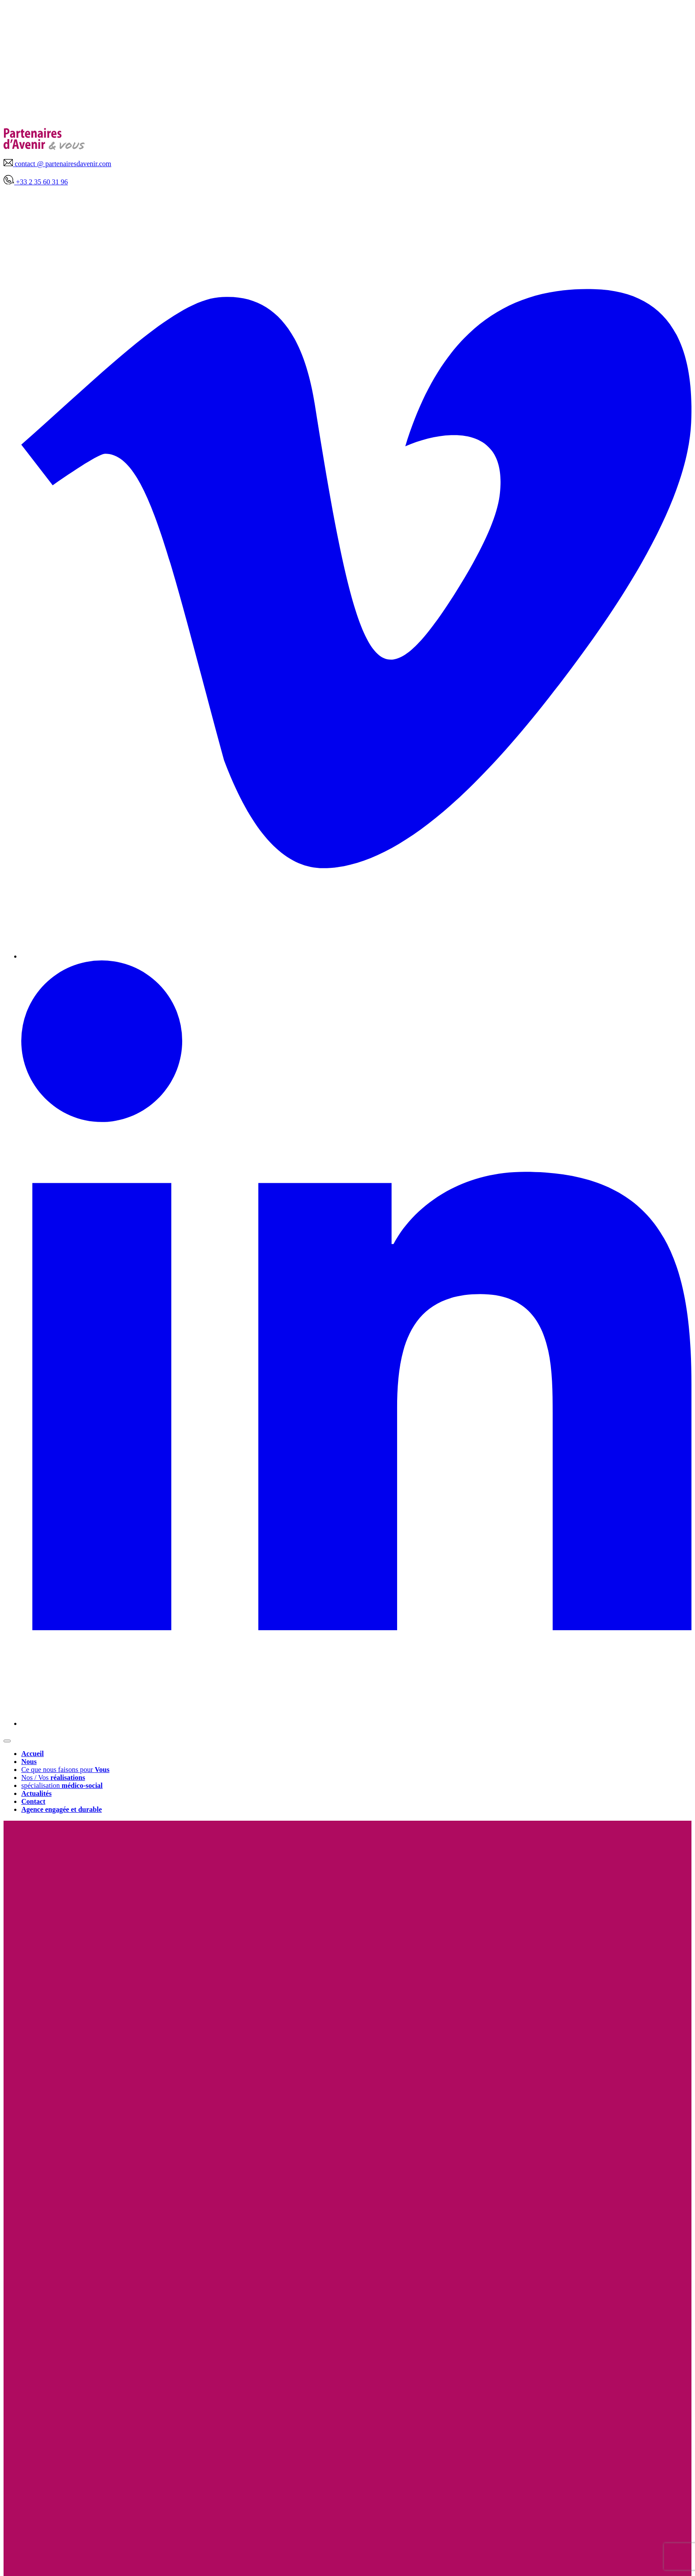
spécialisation (62, 1785)
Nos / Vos (53, 1777)
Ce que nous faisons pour (65, 1769)
